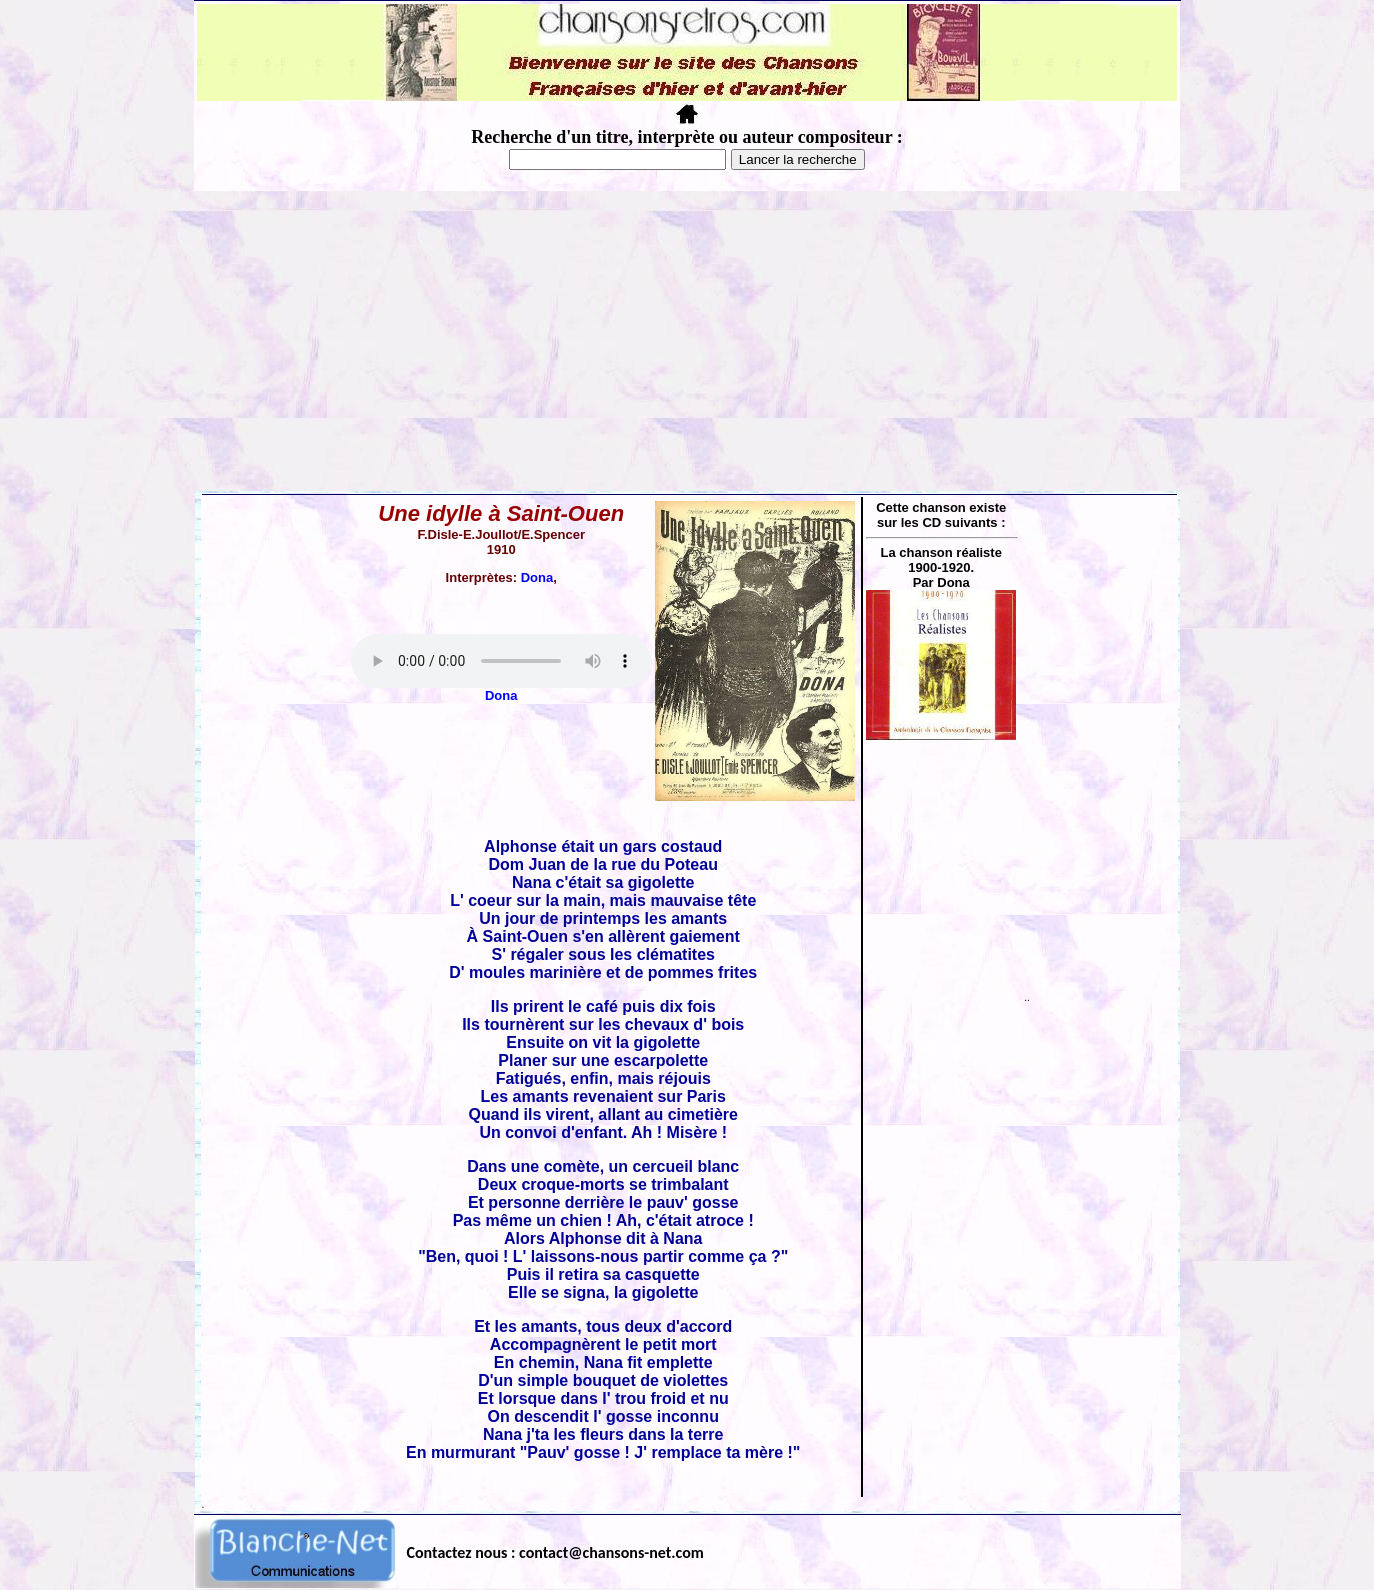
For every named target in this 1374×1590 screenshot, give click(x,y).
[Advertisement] (687, 341)
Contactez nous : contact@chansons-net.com (555, 1552)
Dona (537, 577)
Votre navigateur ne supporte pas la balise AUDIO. (501, 661)
